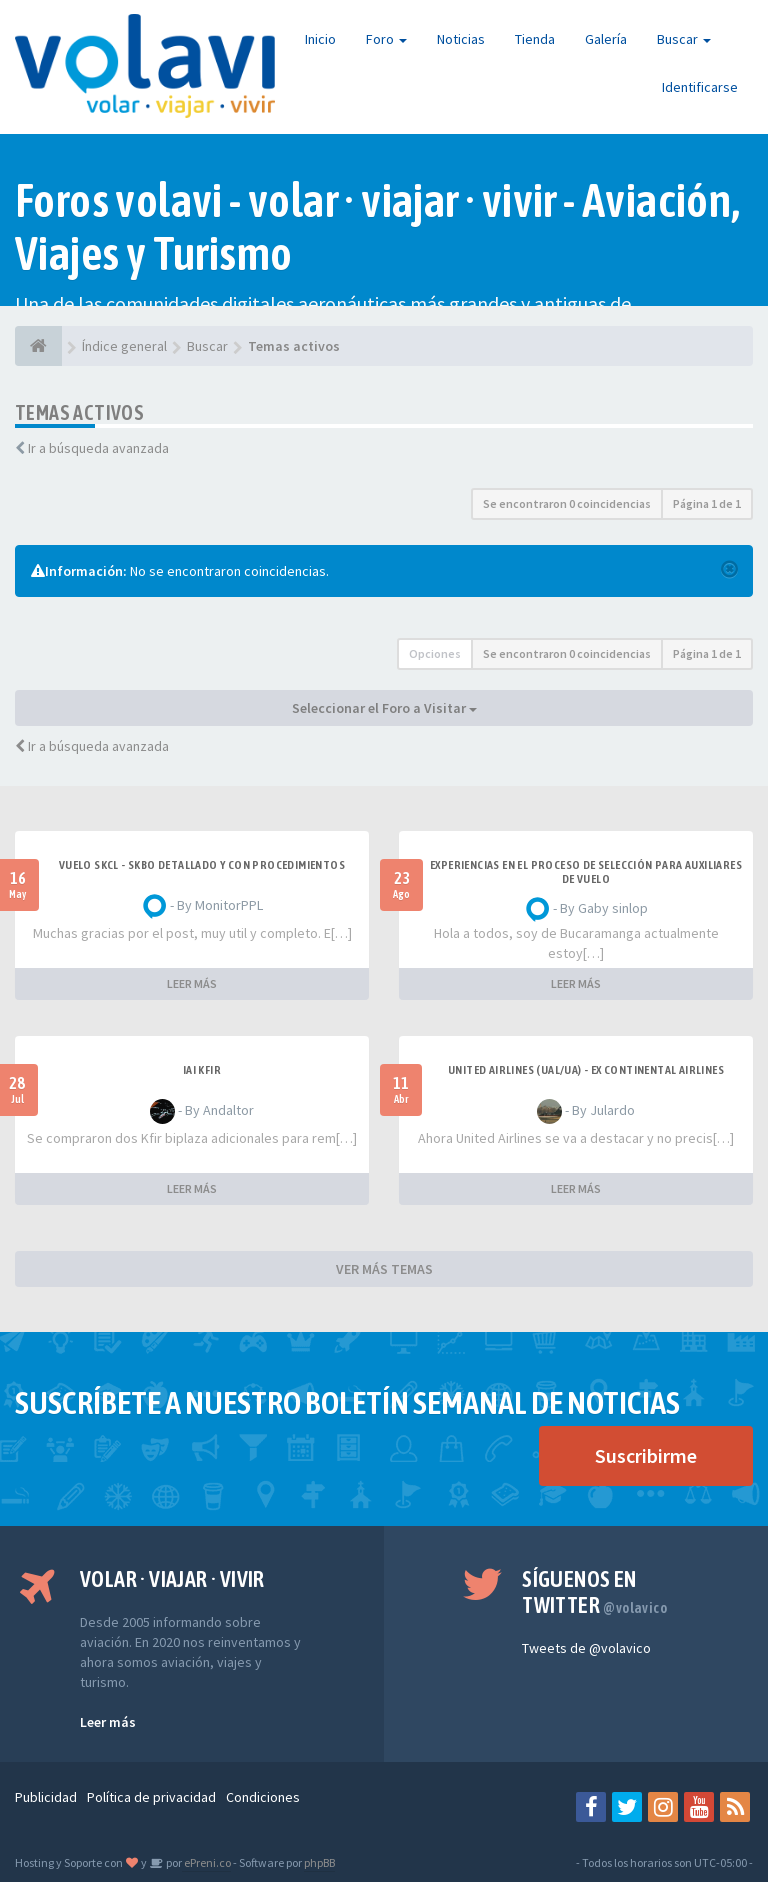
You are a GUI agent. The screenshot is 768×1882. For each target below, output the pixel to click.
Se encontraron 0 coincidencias (567, 503)
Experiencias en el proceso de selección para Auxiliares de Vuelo (586, 872)
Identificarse (700, 87)
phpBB (319, 1862)
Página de (707, 503)
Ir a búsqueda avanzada (98, 448)
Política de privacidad (151, 1797)
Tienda (535, 39)
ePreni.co (206, 1862)
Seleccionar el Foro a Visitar (384, 708)
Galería (606, 39)
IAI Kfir (202, 1070)
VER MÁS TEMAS (384, 1269)
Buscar (684, 39)
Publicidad (46, 1797)
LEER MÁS (192, 983)
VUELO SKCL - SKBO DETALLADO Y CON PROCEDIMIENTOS (202, 865)
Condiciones (263, 1797)
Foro (386, 39)
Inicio (320, 39)
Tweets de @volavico (586, 1648)
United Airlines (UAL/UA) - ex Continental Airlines (586, 1070)
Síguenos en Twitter (594, 1592)
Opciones (435, 653)
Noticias (461, 39)
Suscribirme (646, 1455)
